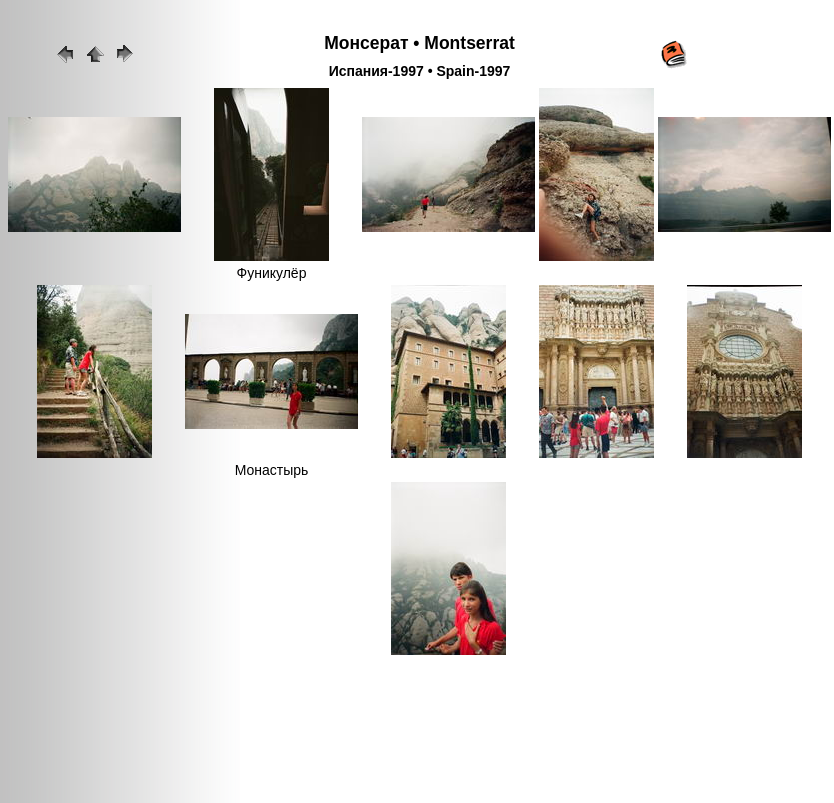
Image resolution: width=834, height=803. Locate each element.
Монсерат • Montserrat (419, 43)
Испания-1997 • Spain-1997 (420, 71)
